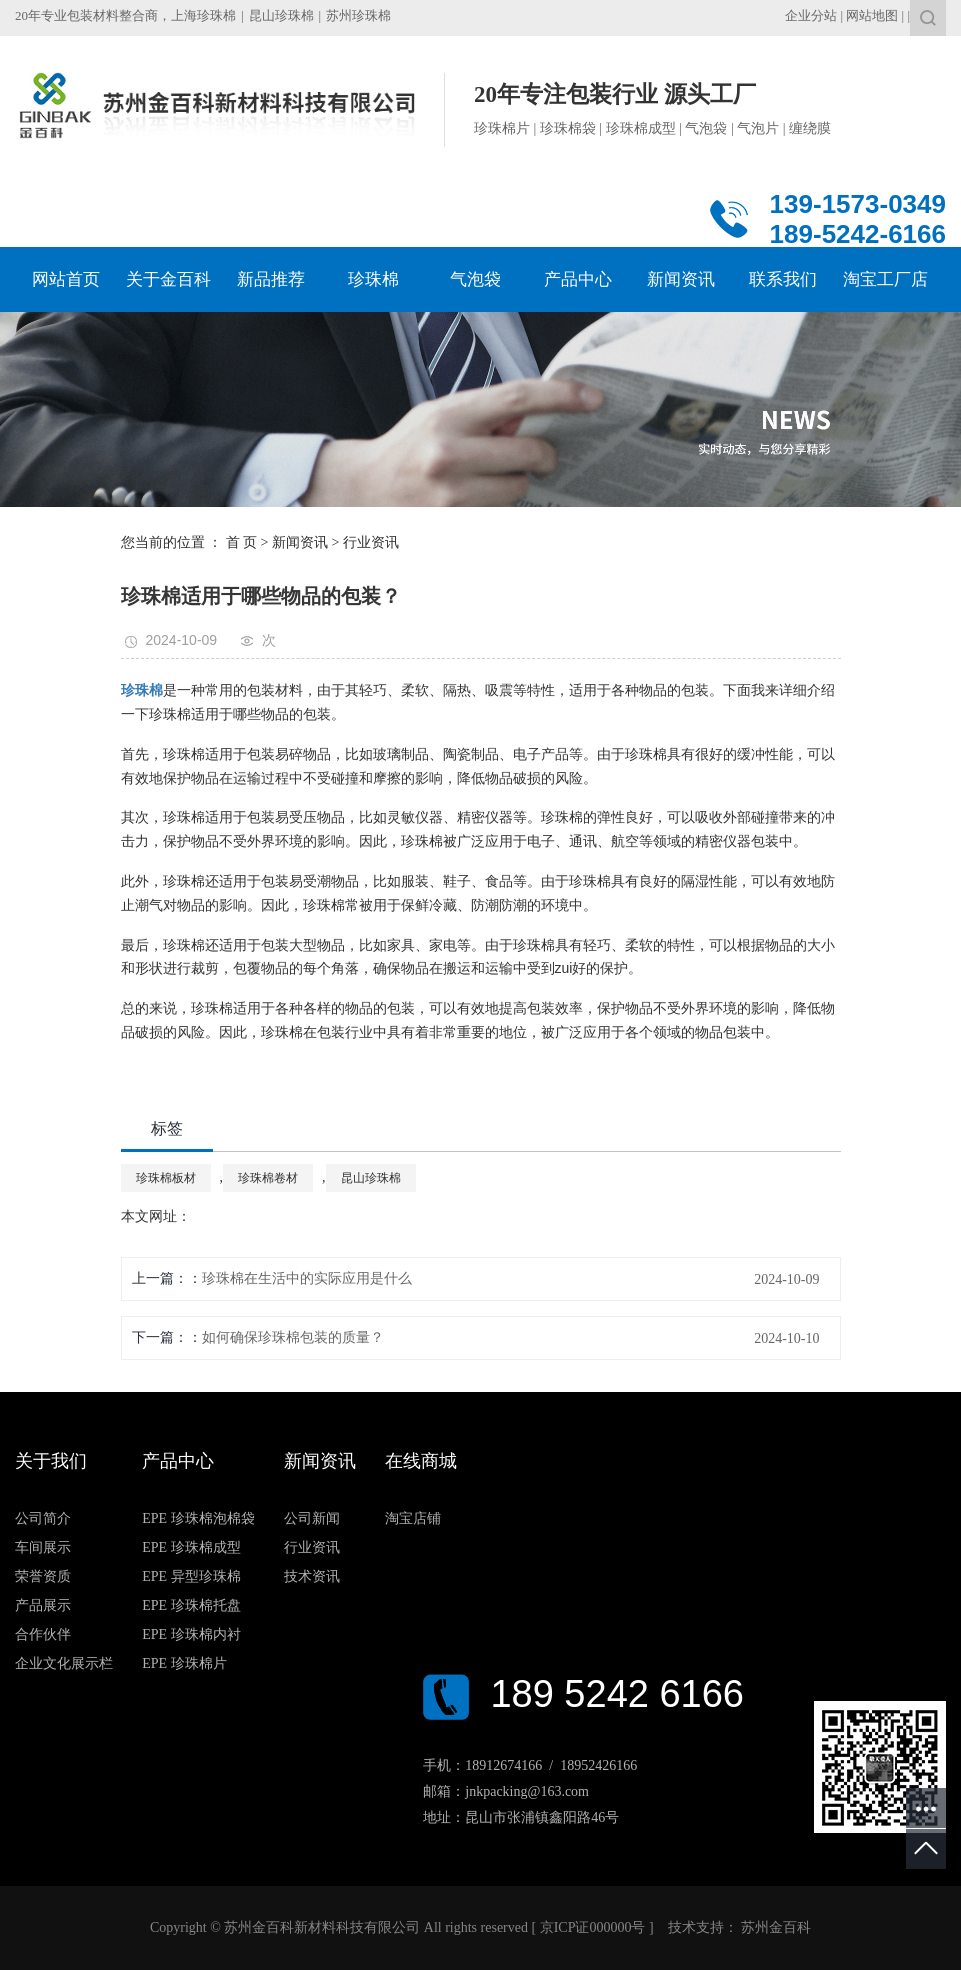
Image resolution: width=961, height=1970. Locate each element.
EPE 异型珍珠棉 (191, 1576)
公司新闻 (312, 1518)
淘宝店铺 (413, 1518)
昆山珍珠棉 (281, 15)
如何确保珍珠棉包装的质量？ (293, 1337)
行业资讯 (371, 542)
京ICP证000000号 (593, 1927)
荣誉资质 (43, 1576)
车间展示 (43, 1547)
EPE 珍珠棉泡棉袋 (198, 1518)
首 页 (242, 542)
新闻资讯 (300, 542)
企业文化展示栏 (64, 1663)
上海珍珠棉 (203, 15)
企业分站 (811, 15)
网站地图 (872, 15)
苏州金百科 (775, 1927)
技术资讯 (312, 1576)
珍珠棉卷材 (268, 1178)
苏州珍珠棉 (358, 15)
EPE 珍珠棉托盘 (191, 1605)
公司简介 (43, 1518)
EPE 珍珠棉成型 (191, 1547)
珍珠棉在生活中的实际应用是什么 (307, 1278)
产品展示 (43, 1605)
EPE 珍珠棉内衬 (191, 1634)
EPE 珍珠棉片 (184, 1663)
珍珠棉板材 (166, 1178)
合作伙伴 (43, 1634)
